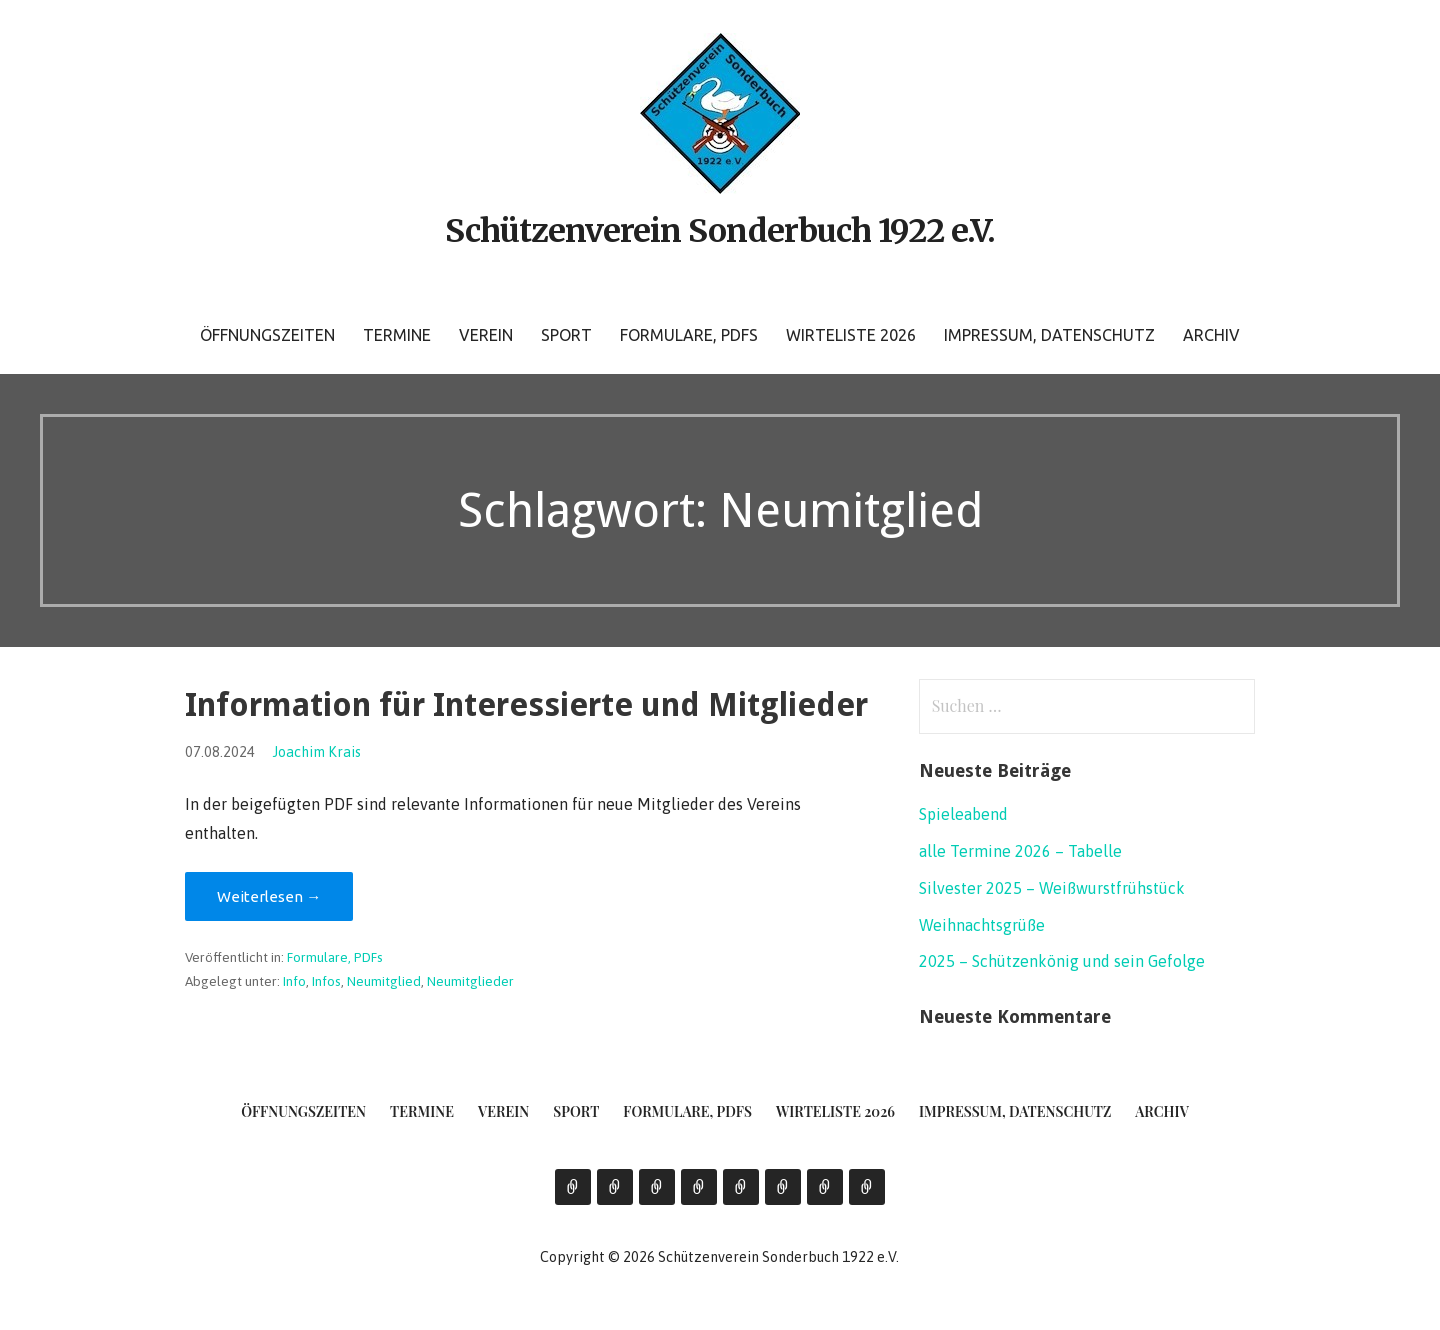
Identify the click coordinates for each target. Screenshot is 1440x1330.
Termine (397, 335)
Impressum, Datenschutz (1049, 335)
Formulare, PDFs (689, 335)
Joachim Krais (317, 752)
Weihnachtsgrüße (982, 925)
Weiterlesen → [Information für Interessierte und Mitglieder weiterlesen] (269, 896)
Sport (566, 335)
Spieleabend (963, 814)
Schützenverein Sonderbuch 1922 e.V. (720, 231)
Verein (486, 335)
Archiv (1211, 335)
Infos (326, 981)
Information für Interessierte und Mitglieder (526, 705)
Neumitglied (384, 981)
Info (294, 981)
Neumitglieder (470, 981)
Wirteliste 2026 (851, 335)
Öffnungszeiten (267, 335)
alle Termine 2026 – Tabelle (1020, 851)
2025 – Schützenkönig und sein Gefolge (1062, 961)
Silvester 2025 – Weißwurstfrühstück (1052, 888)
